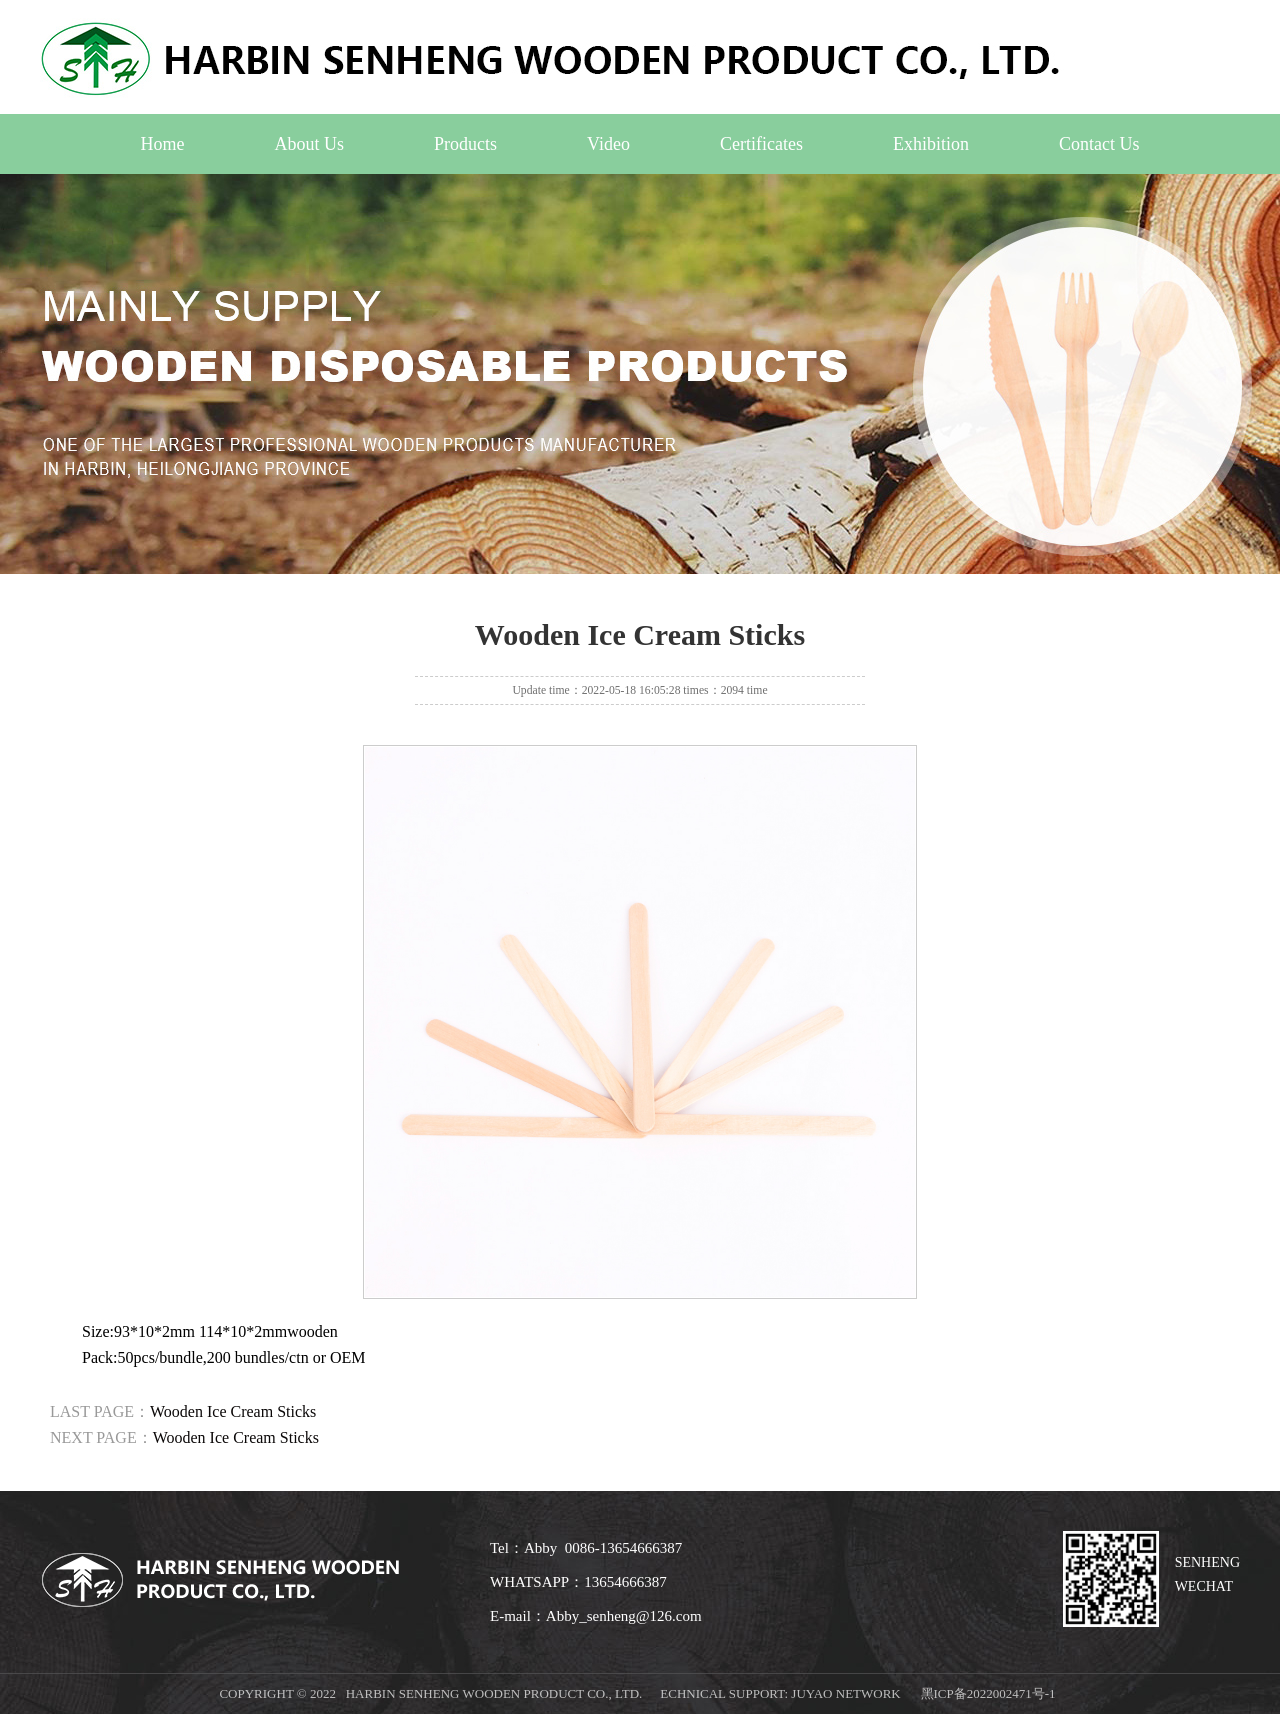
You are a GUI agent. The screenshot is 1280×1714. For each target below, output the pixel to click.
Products (465, 144)
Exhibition (931, 144)
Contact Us (1099, 144)
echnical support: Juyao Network (780, 1693)
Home (163, 144)
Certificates (761, 144)
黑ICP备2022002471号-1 (988, 1693)
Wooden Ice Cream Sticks (233, 1411)
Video (608, 144)
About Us (310, 144)
